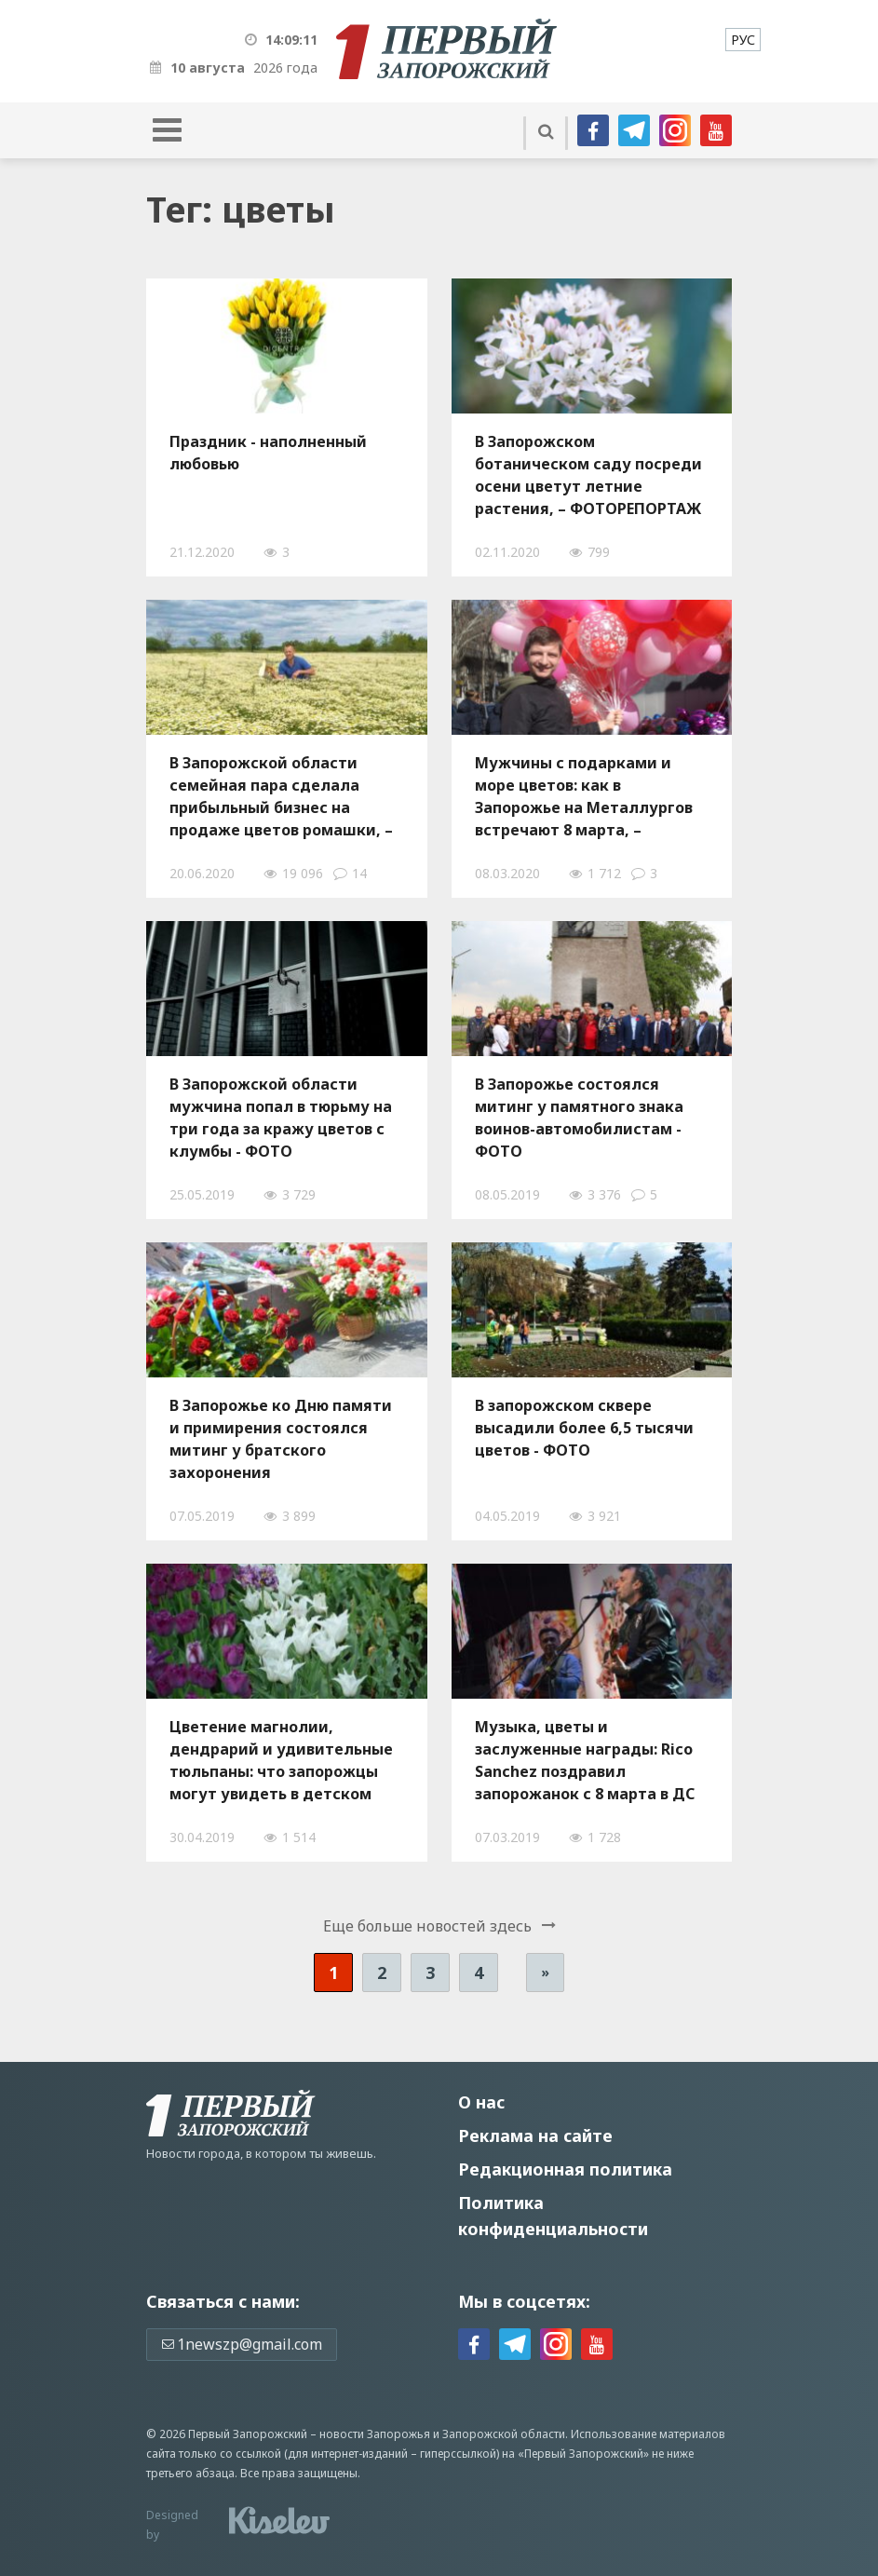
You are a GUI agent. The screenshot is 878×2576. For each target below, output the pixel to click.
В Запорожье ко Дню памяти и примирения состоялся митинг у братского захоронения (280, 1439)
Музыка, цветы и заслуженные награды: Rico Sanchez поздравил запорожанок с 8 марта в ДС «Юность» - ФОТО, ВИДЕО (585, 1760)
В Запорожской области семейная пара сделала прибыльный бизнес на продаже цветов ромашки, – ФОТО (281, 796)
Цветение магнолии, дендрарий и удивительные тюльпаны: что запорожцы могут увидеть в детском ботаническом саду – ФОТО (281, 1760)
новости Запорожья (374, 2434)
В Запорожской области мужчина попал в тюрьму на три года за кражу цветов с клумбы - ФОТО (280, 1117)
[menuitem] (743, 40)
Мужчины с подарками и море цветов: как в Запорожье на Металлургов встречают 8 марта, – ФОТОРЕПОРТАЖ (584, 796)
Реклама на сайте (535, 2135)
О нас (481, 2102)
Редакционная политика (565, 2169)
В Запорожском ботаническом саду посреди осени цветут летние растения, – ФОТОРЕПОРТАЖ (588, 475)
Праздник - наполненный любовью (268, 452)
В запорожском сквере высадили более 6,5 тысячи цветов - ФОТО (584, 1427)
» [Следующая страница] (545, 1972)
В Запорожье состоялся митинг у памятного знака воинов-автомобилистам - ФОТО (579, 1117)
